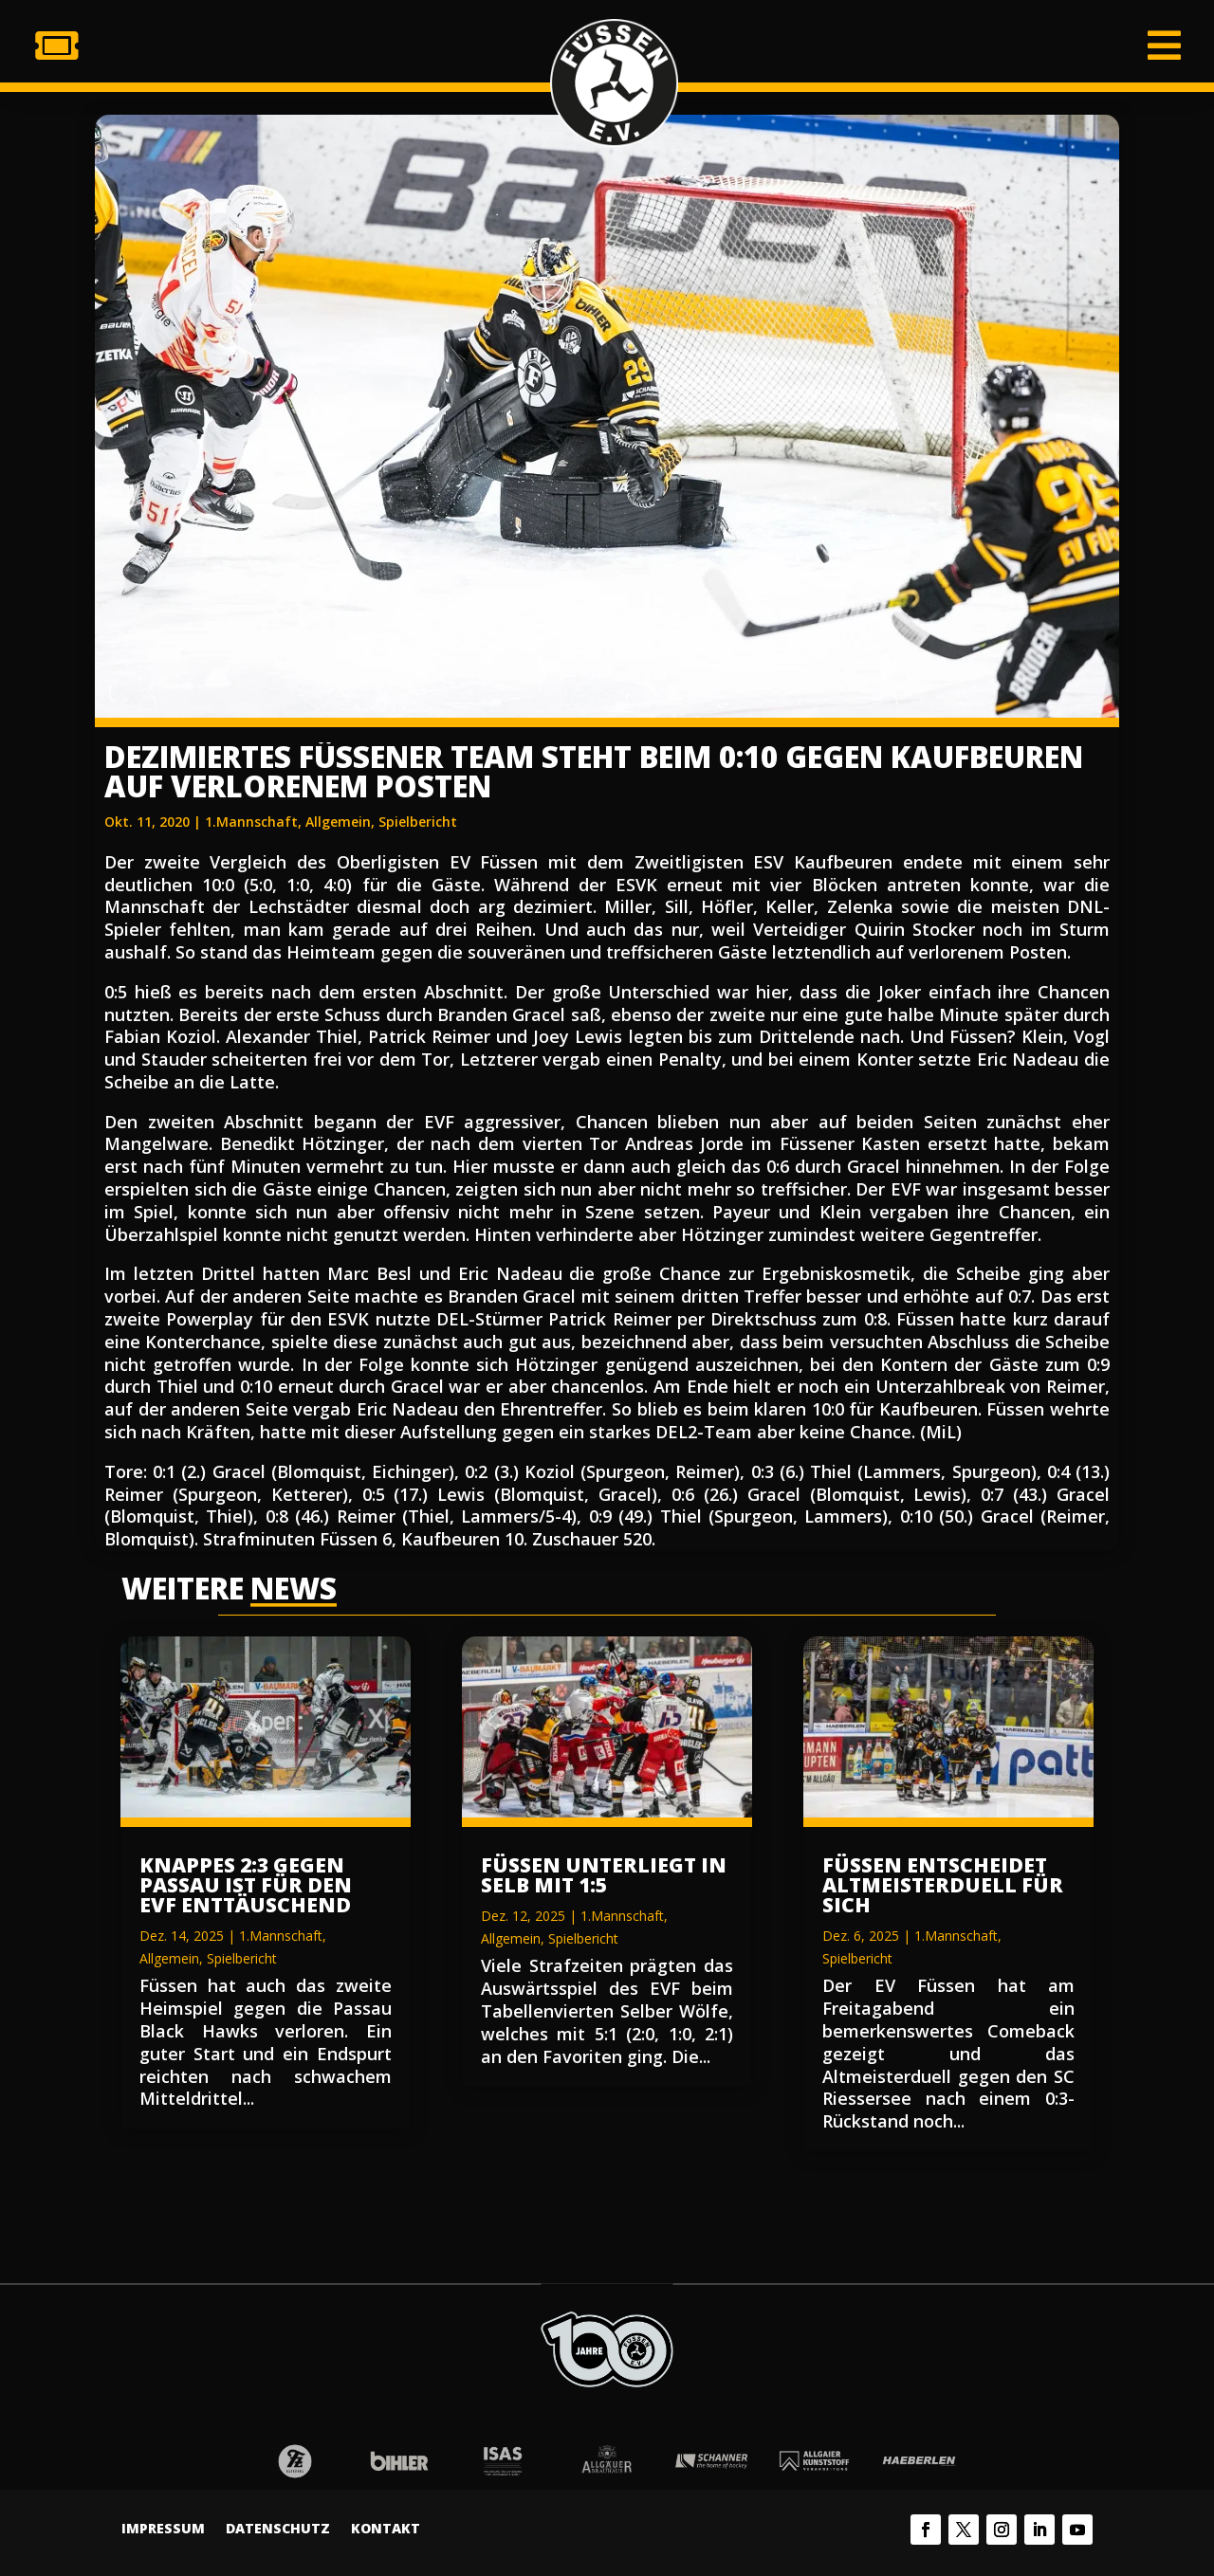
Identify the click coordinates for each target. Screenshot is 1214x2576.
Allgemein (338, 822)
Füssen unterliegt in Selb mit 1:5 (604, 1875)
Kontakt (385, 2529)
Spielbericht (417, 822)
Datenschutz (278, 2529)
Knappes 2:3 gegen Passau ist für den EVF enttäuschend (245, 1885)
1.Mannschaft (251, 822)
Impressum (163, 2529)
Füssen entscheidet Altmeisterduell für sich (942, 1885)
